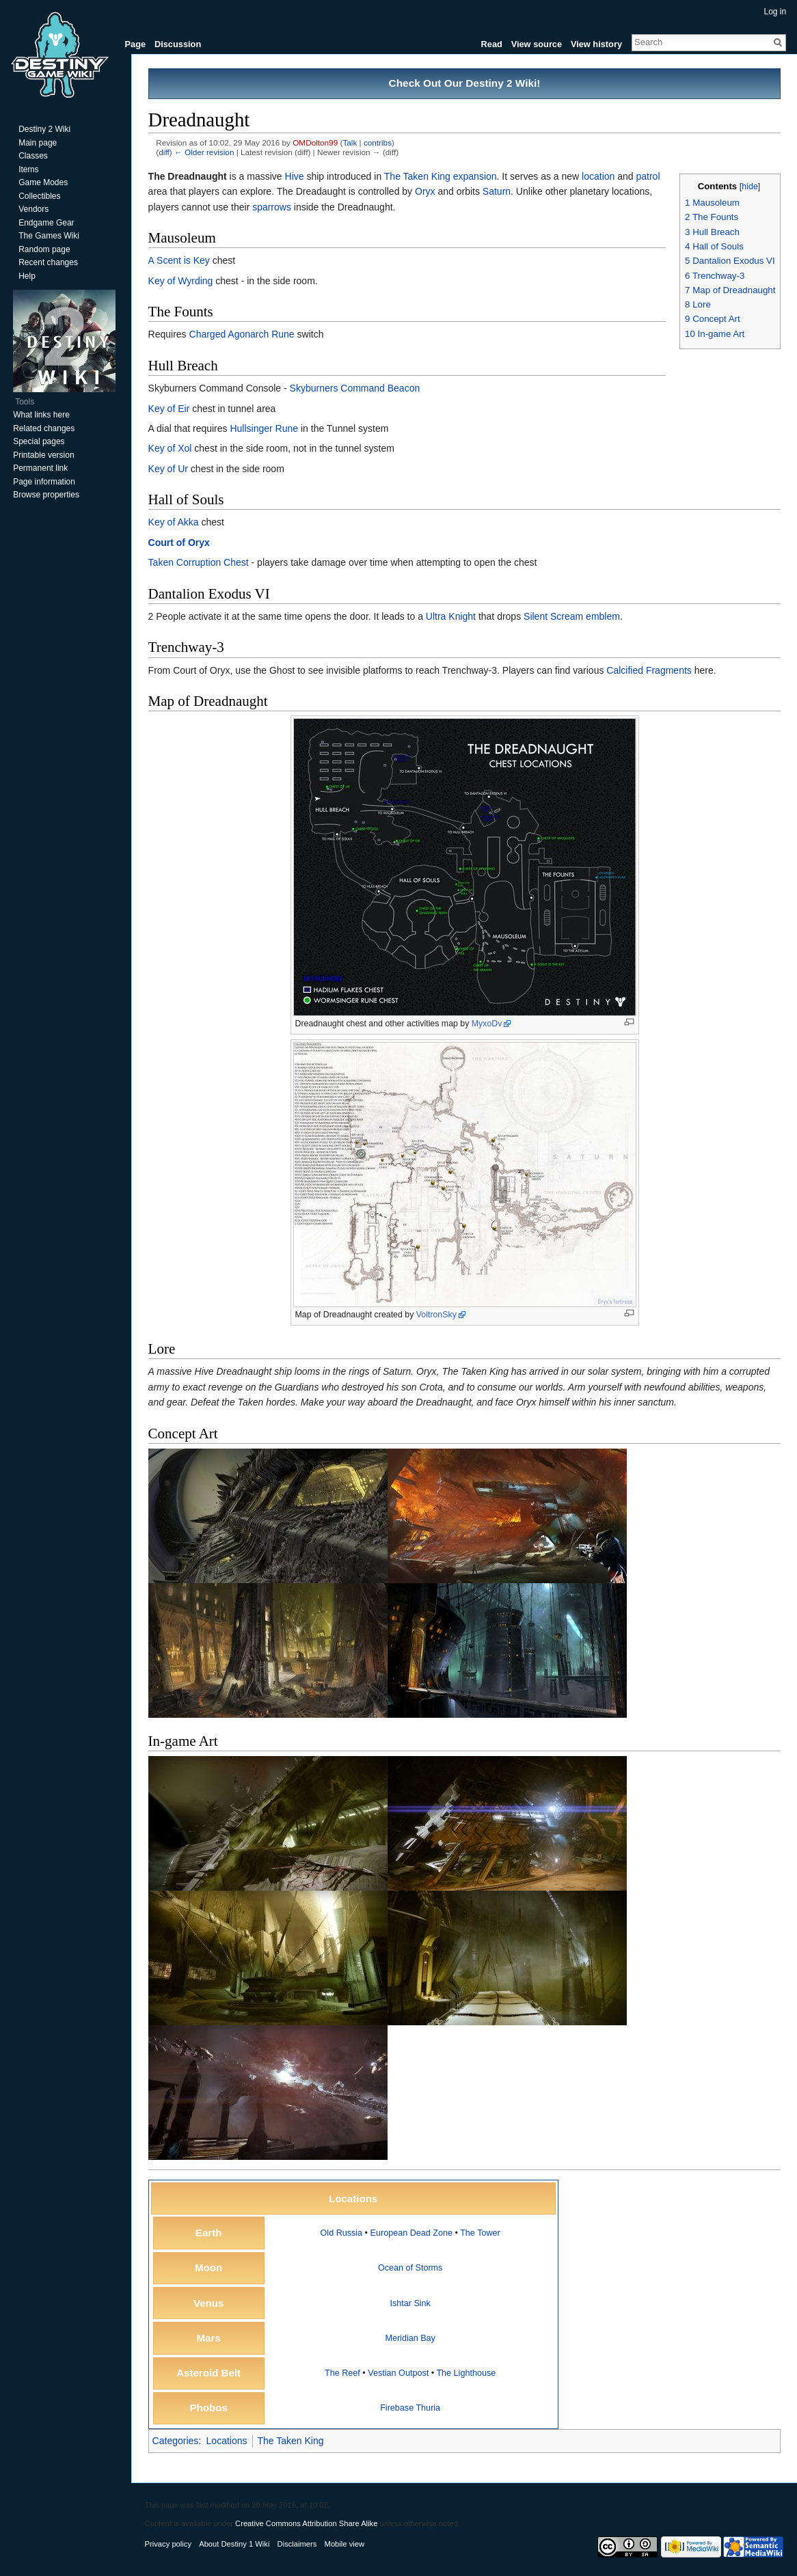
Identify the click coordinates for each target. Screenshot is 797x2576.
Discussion (178, 44)
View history (595, 44)
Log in (775, 11)
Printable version (43, 455)
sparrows (272, 207)
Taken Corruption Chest (198, 562)
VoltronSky (436, 1314)
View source (536, 44)
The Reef (342, 2373)
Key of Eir (169, 408)
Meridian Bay (411, 2338)
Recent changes (48, 262)
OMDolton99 (315, 142)
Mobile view (344, 2544)
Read (491, 44)
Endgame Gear (46, 223)
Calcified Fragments (649, 670)
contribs (378, 142)
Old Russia (342, 2233)
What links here (41, 415)
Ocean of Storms (410, 2268)
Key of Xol (170, 448)
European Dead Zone (411, 2233)
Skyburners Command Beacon (355, 388)
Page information (44, 482)
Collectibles (39, 196)
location (598, 176)
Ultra (436, 616)
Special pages (38, 441)
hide (750, 186)
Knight (462, 616)
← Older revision (204, 152)
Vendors (33, 209)
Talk (350, 142)
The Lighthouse (466, 2373)
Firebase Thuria (411, 2408)
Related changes (44, 428)
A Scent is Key (179, 261)
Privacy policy (168, 2544)
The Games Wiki (48, 236)
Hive (294, 176)
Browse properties (46, 494)
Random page (44, 249)
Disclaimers (297, 2544)
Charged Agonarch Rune (242, 334)
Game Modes (43, 182)
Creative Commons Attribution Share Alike (306, 2524)
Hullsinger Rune (264, 428)
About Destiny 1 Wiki (235, 2544)
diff (164, 152)
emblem (603, 616)
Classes (33, 156)
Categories (175, 2440)
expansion (475, 176)
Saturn (497, 192)
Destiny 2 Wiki (44, 129)
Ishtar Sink (410, 2303)
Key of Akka (173, 522)
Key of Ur (168, 468)
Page (135, 44)
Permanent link (40, 468)
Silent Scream (553, 616)
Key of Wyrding (180, 280)
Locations (226, 2440)
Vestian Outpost (398, 2373)
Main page (37, 143)
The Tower (481, 2233)
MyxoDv (487, 1023)
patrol (648, 176)
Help (27, 276)
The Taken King (417, 176)
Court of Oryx (179, 542)
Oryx (425, 192)
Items (28, 169)
